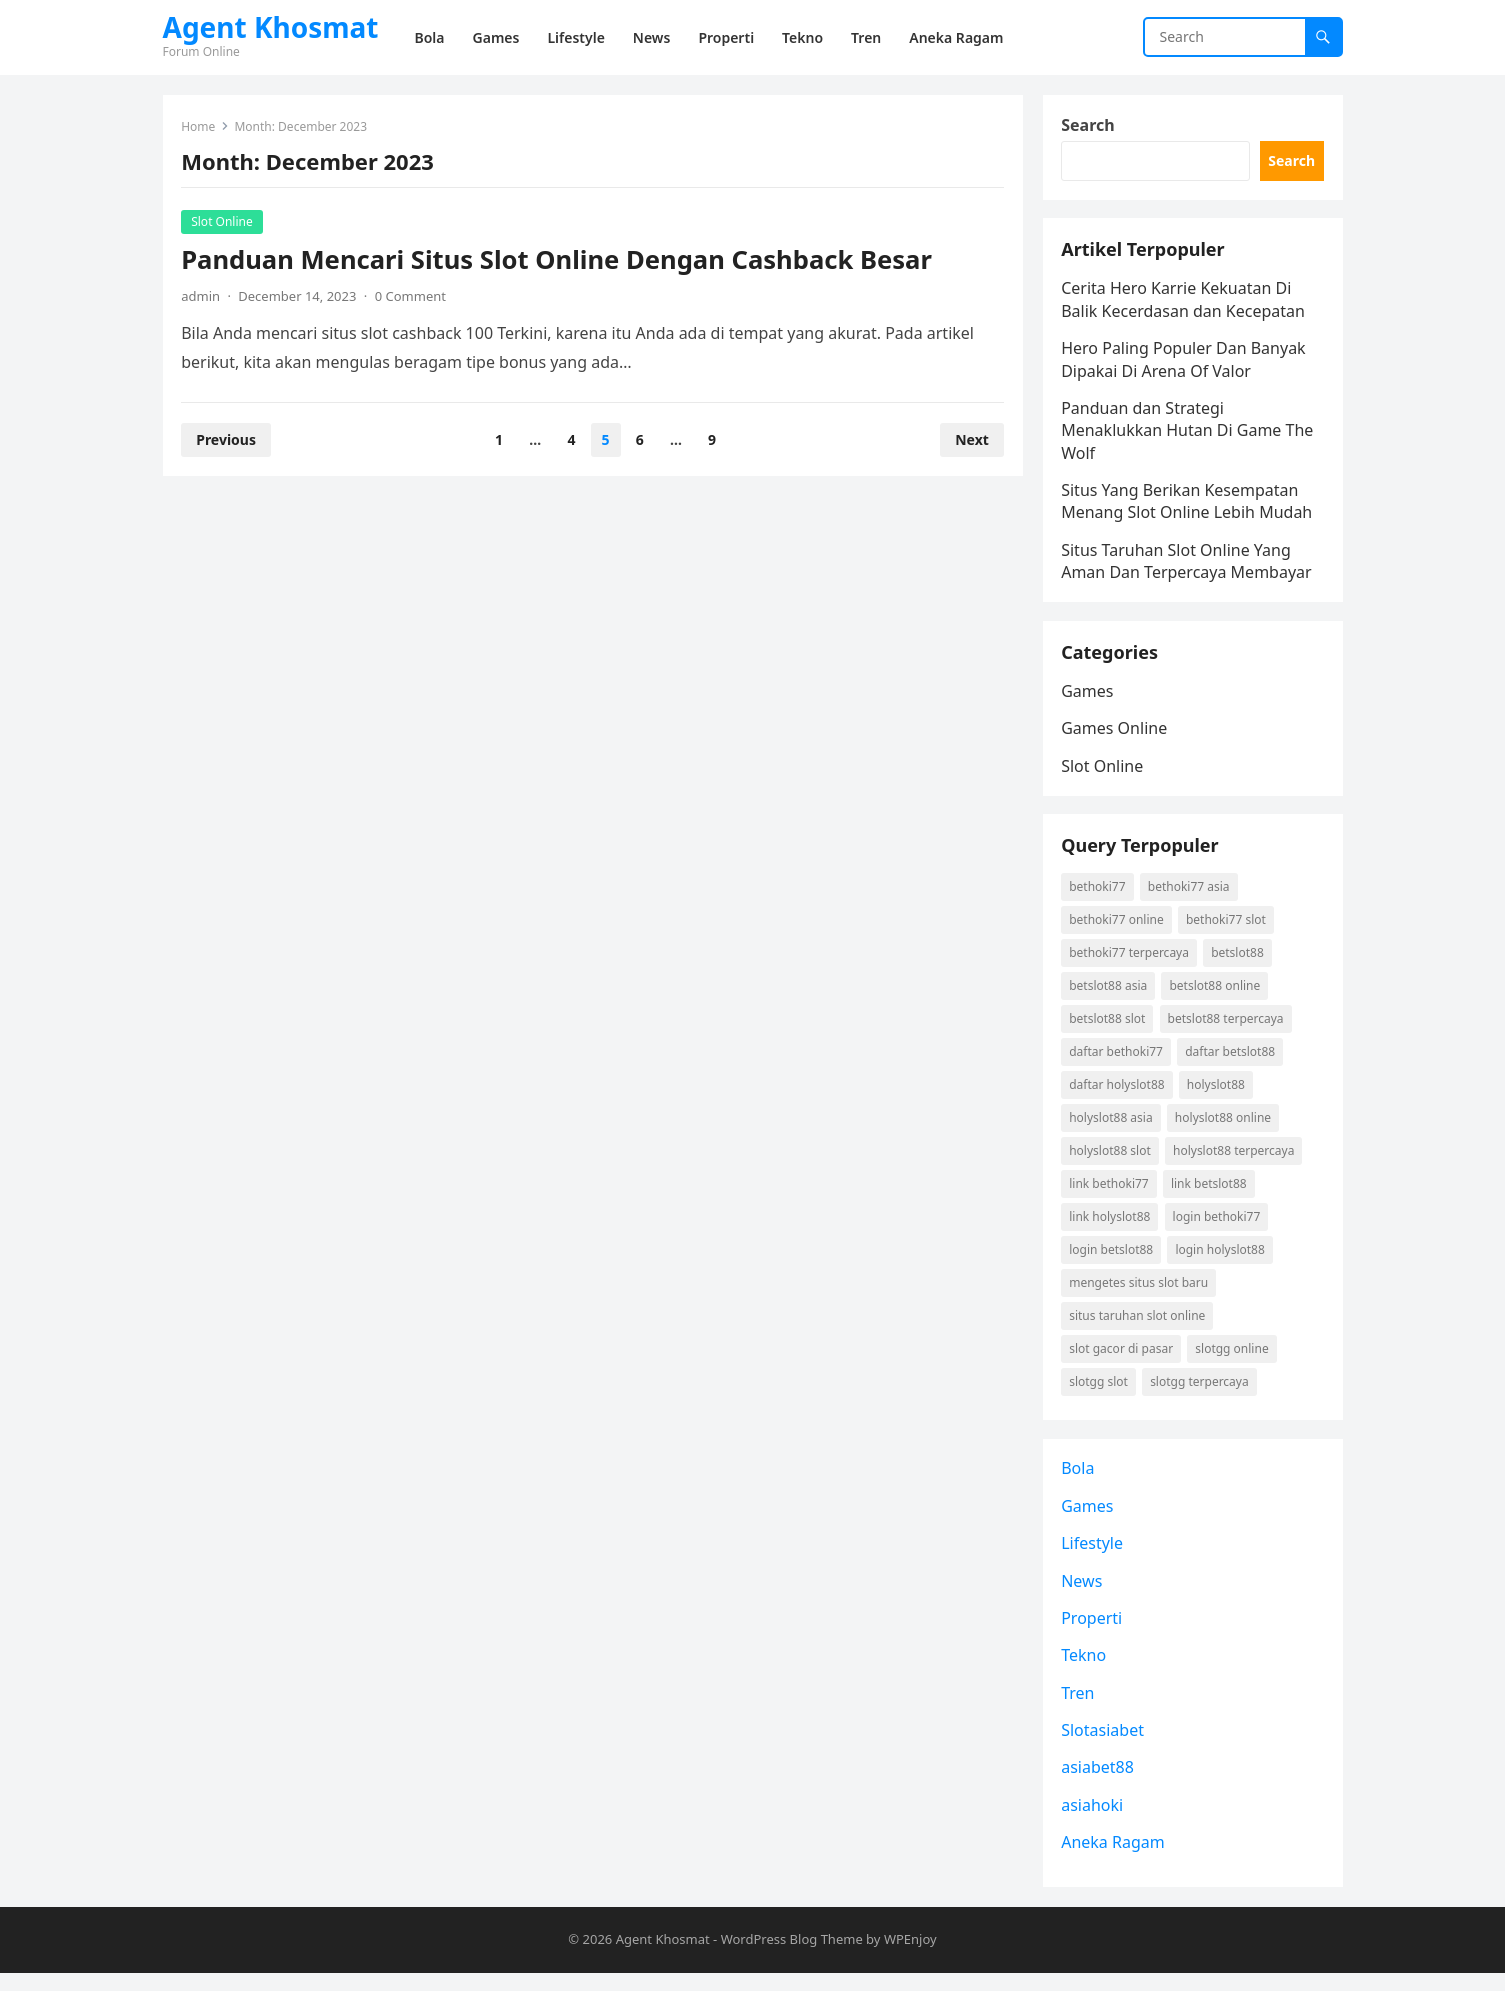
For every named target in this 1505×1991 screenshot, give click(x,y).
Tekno (1085, 1672)
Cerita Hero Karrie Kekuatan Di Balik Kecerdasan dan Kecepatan (1185, 305)
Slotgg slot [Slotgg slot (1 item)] (1100, 1394)
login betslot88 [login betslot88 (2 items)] (1113, 1262)
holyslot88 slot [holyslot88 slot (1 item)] (1112, 1163)
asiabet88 (1099, 1785)
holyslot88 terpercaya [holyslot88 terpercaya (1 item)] (1234, 1163)
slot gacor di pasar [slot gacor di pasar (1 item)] (1123, 1361)
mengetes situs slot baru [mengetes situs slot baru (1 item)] (1140, 1295)
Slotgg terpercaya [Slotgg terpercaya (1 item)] (1200, 1394)
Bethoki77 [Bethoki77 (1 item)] (1099, 899)
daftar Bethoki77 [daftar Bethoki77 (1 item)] (1118, 1064)
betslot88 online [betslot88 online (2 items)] (1216, 998)
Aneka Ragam (1115, 1859)
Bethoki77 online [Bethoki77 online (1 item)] (1118, 932)
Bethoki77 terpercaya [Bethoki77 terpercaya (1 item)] (1131, 965)
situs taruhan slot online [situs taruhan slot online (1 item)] (1139, 1328)
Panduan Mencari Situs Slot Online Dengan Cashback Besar (558, 260)
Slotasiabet (1104, 1747)
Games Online (1116, 737)
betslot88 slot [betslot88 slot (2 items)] (1109, 1031)
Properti (1093, 1635)
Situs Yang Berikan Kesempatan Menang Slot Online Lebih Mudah (1188, 506)
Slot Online (224, 222)
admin (202, 297)
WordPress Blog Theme (792, 1958)
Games (1089, 700)
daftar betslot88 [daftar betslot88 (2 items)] (1231, 1064)
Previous (228, 440)
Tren (1079, 1710)
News (1083, 1598)
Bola (1079, 1485)
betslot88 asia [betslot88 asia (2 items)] (1110, 998)
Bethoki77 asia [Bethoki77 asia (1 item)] (1190, 899)
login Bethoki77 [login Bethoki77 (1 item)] (1218, 1229)
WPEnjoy (910, 1958)
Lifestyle (1094, 1560)
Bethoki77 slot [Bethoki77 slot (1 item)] (1227, 932)
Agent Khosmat (271, 27)
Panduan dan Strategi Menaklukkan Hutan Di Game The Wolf (1189, 435)
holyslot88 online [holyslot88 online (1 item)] (1224, 1130)
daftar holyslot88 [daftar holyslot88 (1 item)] (1118, 1097)
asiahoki (1094, 1822)
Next (971, 440)
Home (200, 127)
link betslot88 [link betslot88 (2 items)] (1210, 1196)
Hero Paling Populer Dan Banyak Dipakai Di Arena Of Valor (1185, 364)
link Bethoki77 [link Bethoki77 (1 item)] (1111, 1196)
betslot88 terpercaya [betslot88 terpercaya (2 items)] (1227, 1031)
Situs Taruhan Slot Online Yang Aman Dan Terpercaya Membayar (1188, 566)
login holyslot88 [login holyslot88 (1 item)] (1221, 1262)
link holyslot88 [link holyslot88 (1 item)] (1111, 1229)
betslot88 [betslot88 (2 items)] (1238, 965)
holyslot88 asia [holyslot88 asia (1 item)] (1113, 1130)
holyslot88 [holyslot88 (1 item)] (1217, 1097)
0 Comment (411, 297)
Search (1089, 126)
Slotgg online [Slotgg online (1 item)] (1233, 1361)
